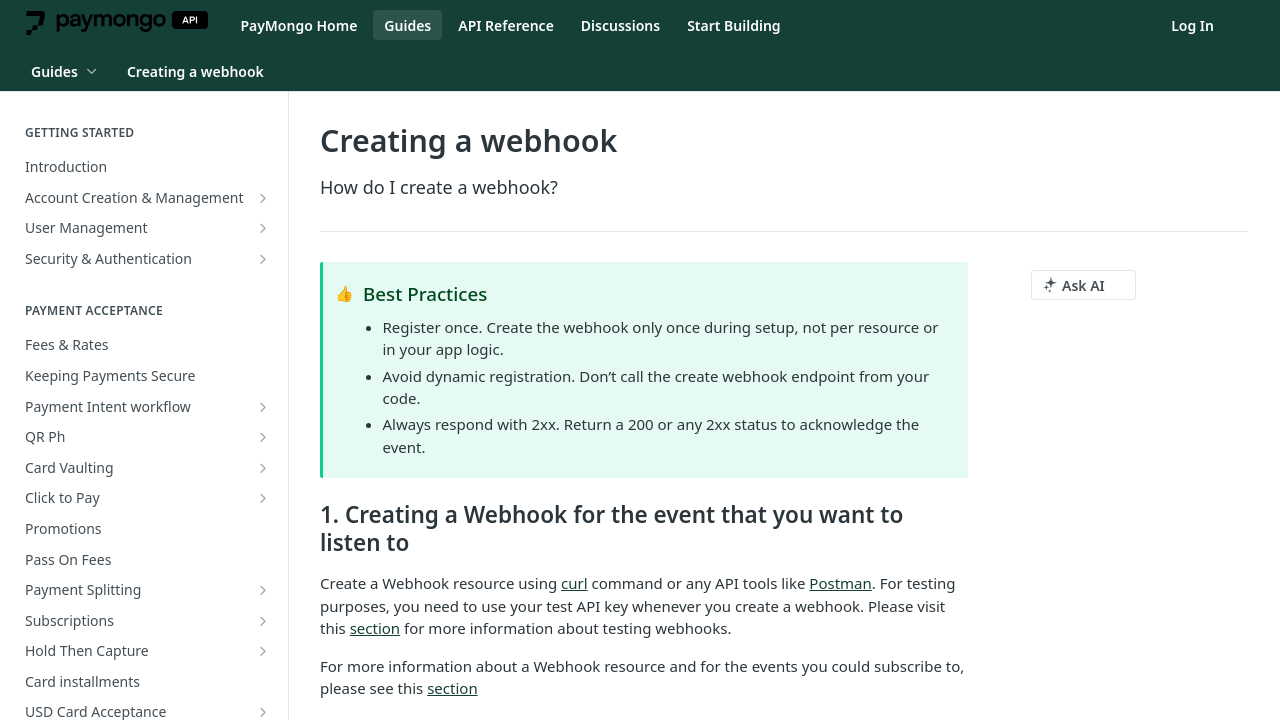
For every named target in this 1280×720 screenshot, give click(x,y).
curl (574, 583)
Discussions (620, 25)
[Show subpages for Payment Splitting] (263, 590)
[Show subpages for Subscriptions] (263, 621)
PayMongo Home (298, 25)
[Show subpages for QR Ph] (263, 437)
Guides (407, 25)
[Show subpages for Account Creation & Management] (263, 198)
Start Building (733, 25)
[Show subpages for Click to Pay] (263, 498)
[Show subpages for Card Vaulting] (263, 468)
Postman (840, 583)
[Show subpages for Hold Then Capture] (263, 651)
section (375, 628)
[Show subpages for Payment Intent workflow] (263, 407)
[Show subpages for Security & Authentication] (263, 259)
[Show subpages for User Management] (263, 228)
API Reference (506, 25)
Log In (1192, 25)
